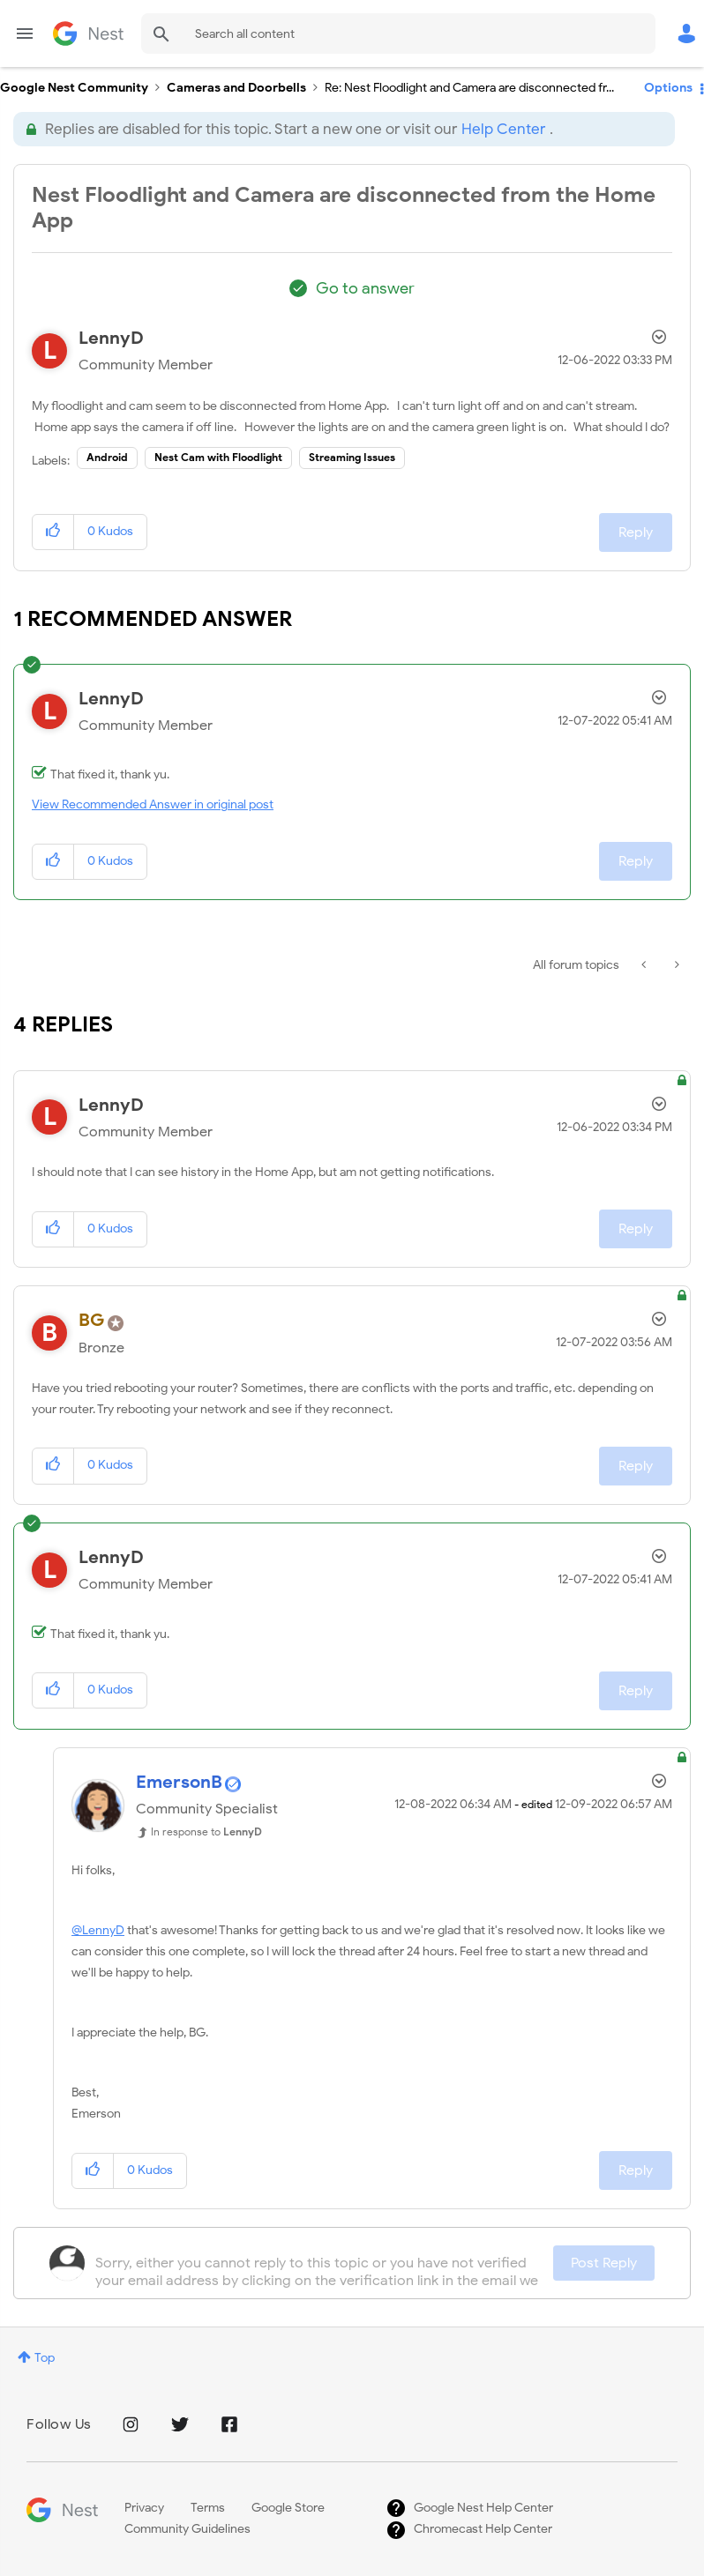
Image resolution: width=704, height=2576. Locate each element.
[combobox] (398, 33)
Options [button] (668, 87)
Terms (208, 2507)
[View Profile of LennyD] (111, 338)
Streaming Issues (352, 457)
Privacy (144, 2507)
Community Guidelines (187, 2528)
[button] (53, 532)
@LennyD (97, 1930)
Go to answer (365, 288)
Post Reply (604, 2263)
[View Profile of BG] (92, 1320)
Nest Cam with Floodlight (218, 457)
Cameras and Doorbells (236, 87)
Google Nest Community (88, 33)
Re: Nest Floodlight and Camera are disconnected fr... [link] (469, 87)
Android (107, 457)
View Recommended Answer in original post (152, 804)
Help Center (503, 129)
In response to (206, 1831)
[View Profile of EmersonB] (179, 1782)
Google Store (288, 2507)
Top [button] (44, 2357)
